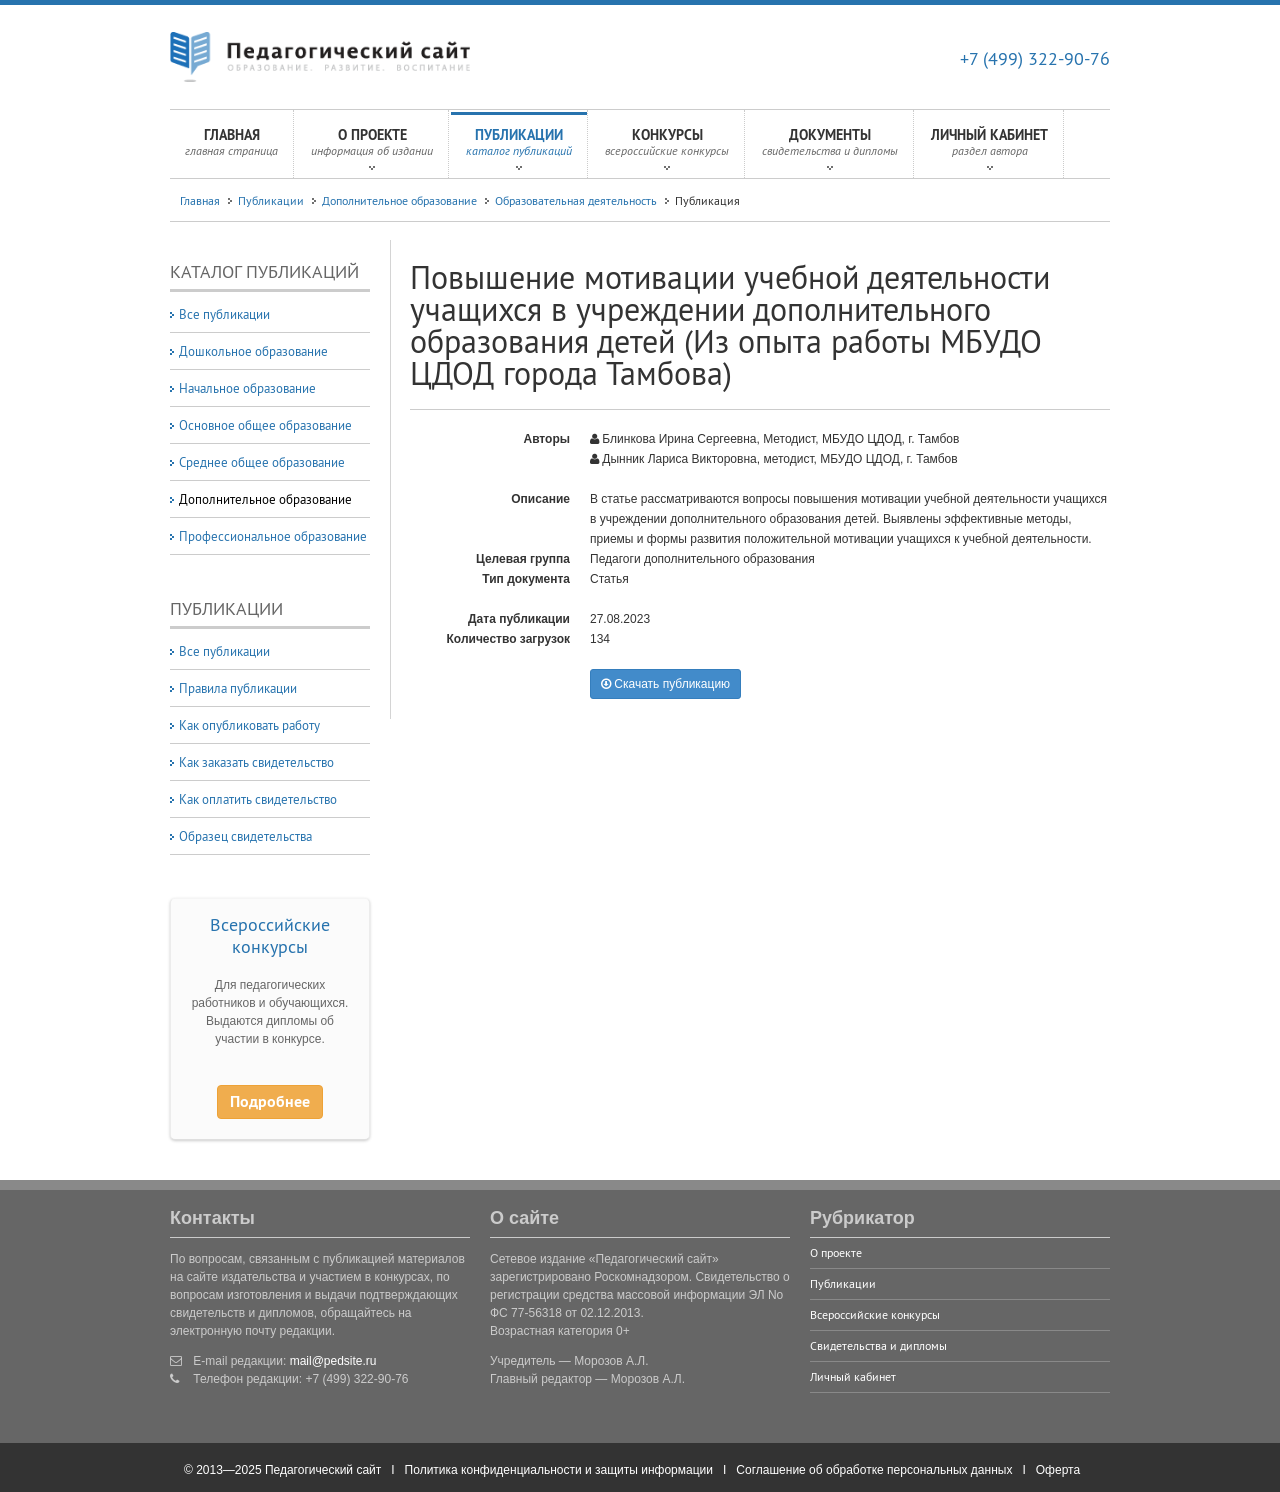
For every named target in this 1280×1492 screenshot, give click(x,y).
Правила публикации (238, 688)
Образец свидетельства (245, 836)
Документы (830, 148)
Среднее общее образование (262, 462)
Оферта (1058, 1470)
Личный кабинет (989, 148)
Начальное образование (247, 388)
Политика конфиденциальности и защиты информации (559, 1470)
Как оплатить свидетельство (258, 799)
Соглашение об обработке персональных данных (874, 1470)
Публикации (519, 148)
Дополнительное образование (399, 200)
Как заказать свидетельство (256, 762)
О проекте (372, 148)
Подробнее (270, 1101)
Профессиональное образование (273, 536)
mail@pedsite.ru (333, 1361)
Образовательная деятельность (576, 200)
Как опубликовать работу (249, 725)
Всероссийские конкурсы (270, 935)
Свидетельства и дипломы (878, 1345)
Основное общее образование (265, 425)
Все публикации (224, 314)
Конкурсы (667, 148)
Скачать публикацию (665, 684)
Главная (231, 148)
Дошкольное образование (253, 351)
